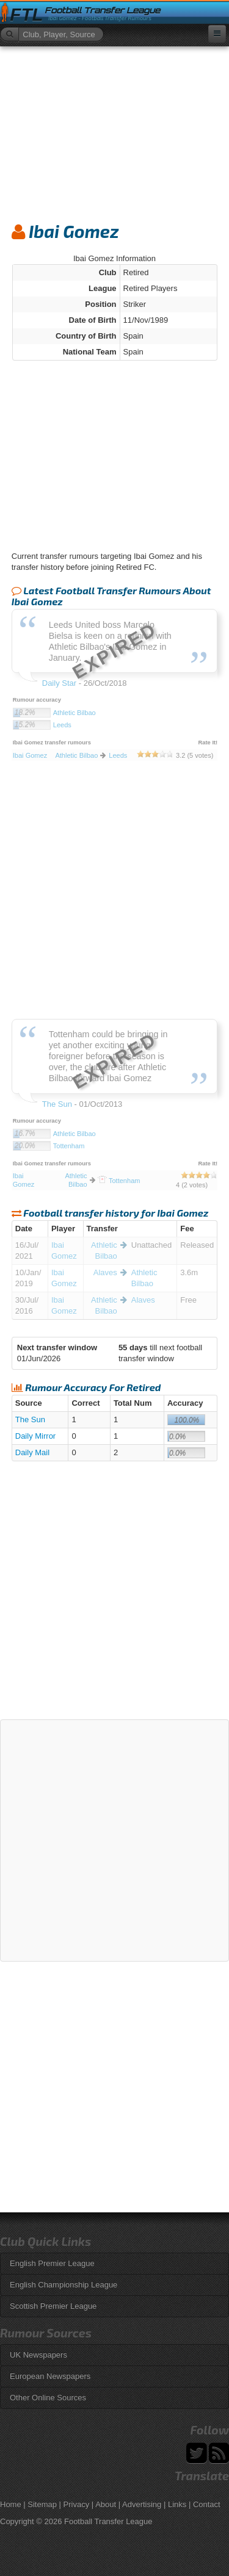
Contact (206, 2504)
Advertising (141, 2504)
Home (10, 2504)
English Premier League (52, 2263)
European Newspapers (50, 2376)
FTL (26, 14)
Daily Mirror (35, 1436)
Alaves (105, 1272)
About (105, 2504)
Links (177, 2504)
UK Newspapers (38, 2354)
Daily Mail (32, 1452)
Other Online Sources (48, 2397)
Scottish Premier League (53, 2306)
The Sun (30, 1419)
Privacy (77, 2504)
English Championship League (63, 2284)
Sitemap (42, 2504)
